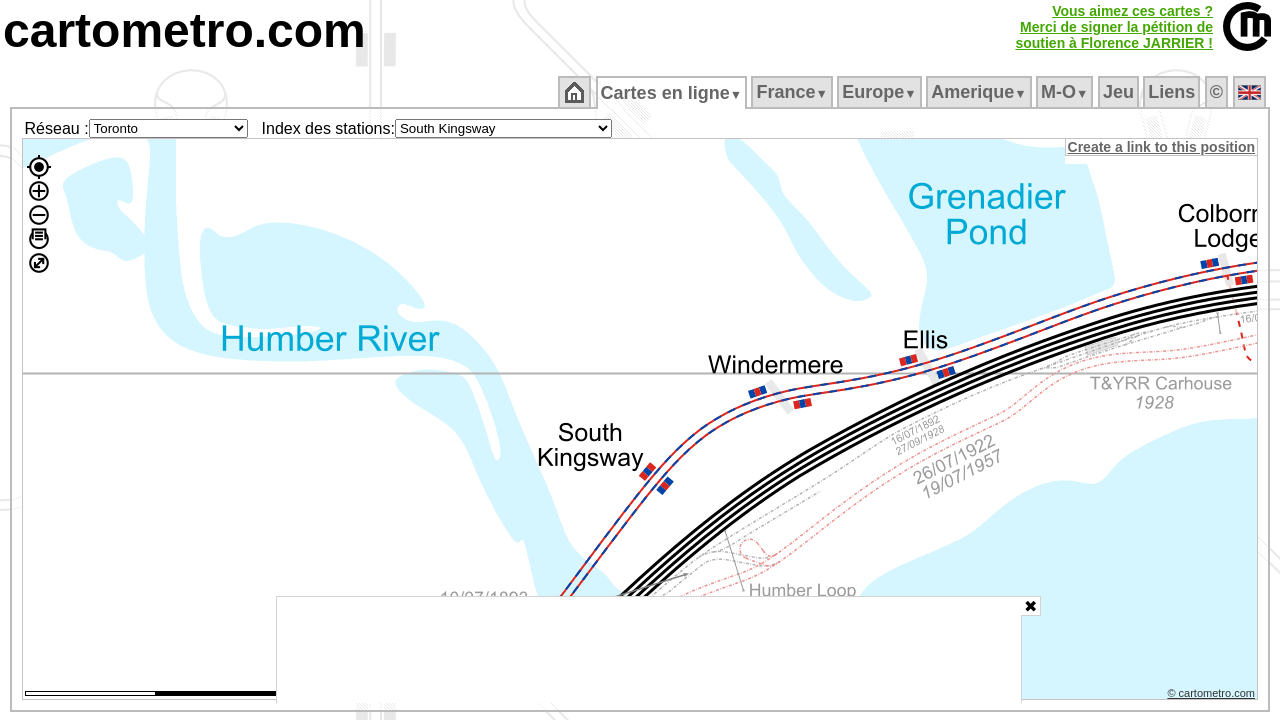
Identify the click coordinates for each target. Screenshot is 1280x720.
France (793, 92)
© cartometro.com (1213, 696)
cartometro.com (184, 30)
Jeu (1119, 92)
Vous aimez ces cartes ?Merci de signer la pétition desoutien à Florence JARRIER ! (1114, 27)
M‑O (1066, 92)
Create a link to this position (1162, 147)
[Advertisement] (649, 650)
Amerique (980, 92)
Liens (1173, 92)
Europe (881, 92)
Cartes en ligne (672, 93)
